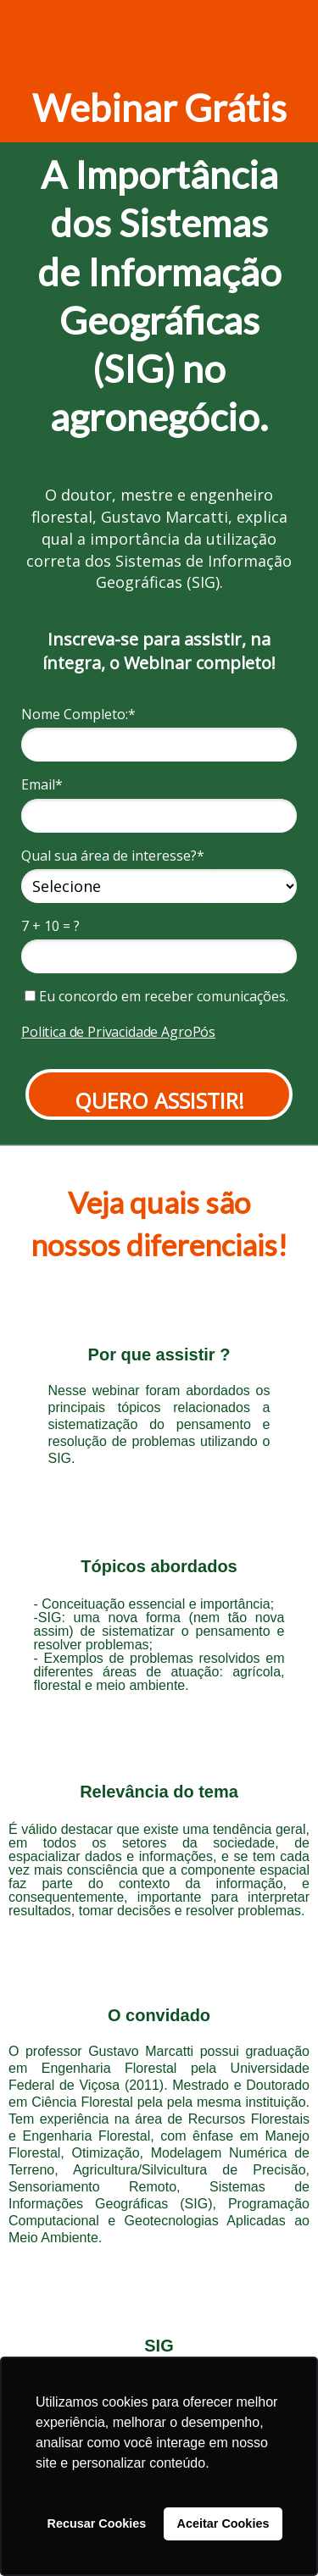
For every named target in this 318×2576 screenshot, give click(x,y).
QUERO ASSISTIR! (159, 1100)
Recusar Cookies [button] (97, 2523)
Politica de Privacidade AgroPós (118, 1031)
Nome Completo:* (78, 714)
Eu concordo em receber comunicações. (156, 996)
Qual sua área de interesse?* (112, 855)
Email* (42, 784)
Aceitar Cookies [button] (223, 2523)
